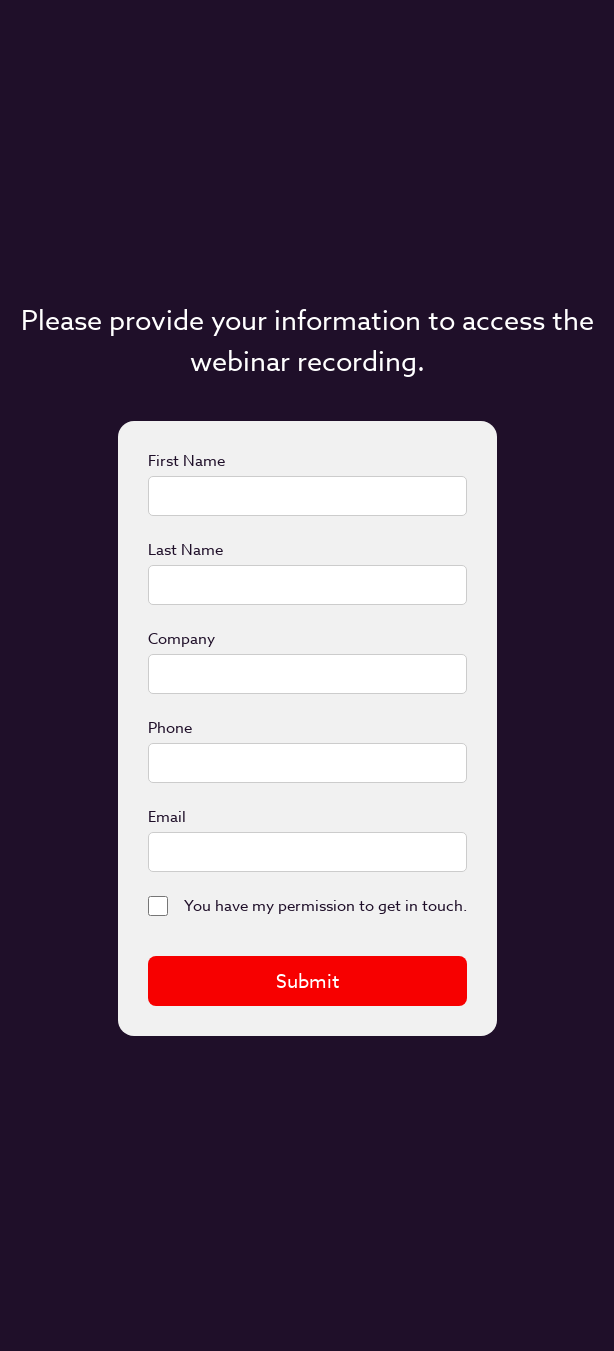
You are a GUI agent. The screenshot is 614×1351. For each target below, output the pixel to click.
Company (181, 639)
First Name (186, 461)
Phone (170, 728)
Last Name (185, 550)
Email (167, 817)
